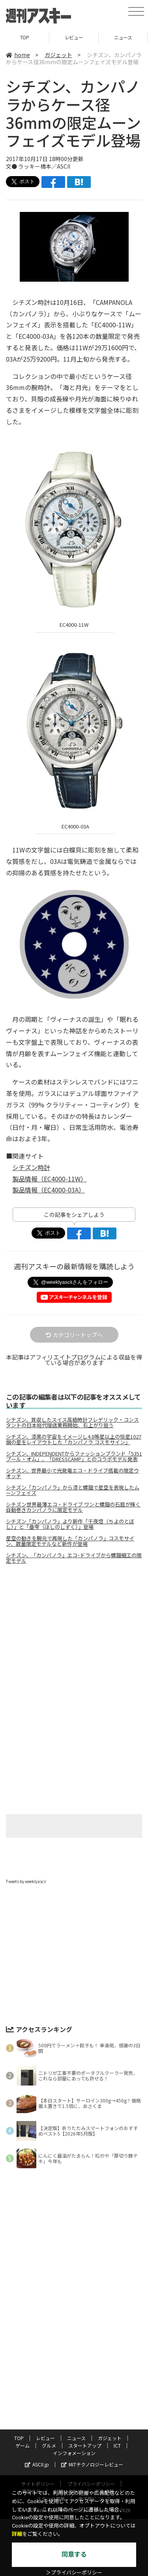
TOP (24, 37)
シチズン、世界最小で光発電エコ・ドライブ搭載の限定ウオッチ (72, 1473)
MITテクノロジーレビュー (92, 2464)
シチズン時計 (31, 1167)
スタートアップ (84, 2445)
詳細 (17, 2534)
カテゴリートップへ (74, 1335)
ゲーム (22, 2445)
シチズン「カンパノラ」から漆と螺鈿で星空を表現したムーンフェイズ (72, 1490)
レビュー (74, 37)
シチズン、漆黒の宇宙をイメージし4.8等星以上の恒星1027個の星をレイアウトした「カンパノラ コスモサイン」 (73, 1439)
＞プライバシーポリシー (74, 2573)
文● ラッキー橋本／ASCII (38, 166)
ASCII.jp (37, 2464)
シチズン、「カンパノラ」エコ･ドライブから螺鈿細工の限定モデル (74, 1558)
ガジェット (58, 55)
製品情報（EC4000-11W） (49, 1178)
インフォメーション (74, 2453)
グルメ (49, 2445)
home (18, 55)
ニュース (123, 37)
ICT (117, 2445)
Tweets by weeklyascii (26, 1881)
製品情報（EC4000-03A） (48, 1189)
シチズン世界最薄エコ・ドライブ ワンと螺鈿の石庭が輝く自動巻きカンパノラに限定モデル (73, 1507)
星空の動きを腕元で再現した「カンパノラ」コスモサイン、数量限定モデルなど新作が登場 (70, 1541)
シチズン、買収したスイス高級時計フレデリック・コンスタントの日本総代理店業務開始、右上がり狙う (72, 1422)
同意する (74, 2554)
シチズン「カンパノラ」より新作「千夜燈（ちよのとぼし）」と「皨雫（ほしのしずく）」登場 (70, 1524)
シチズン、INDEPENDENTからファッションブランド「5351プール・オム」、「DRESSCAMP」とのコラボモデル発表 (74, 1456)
